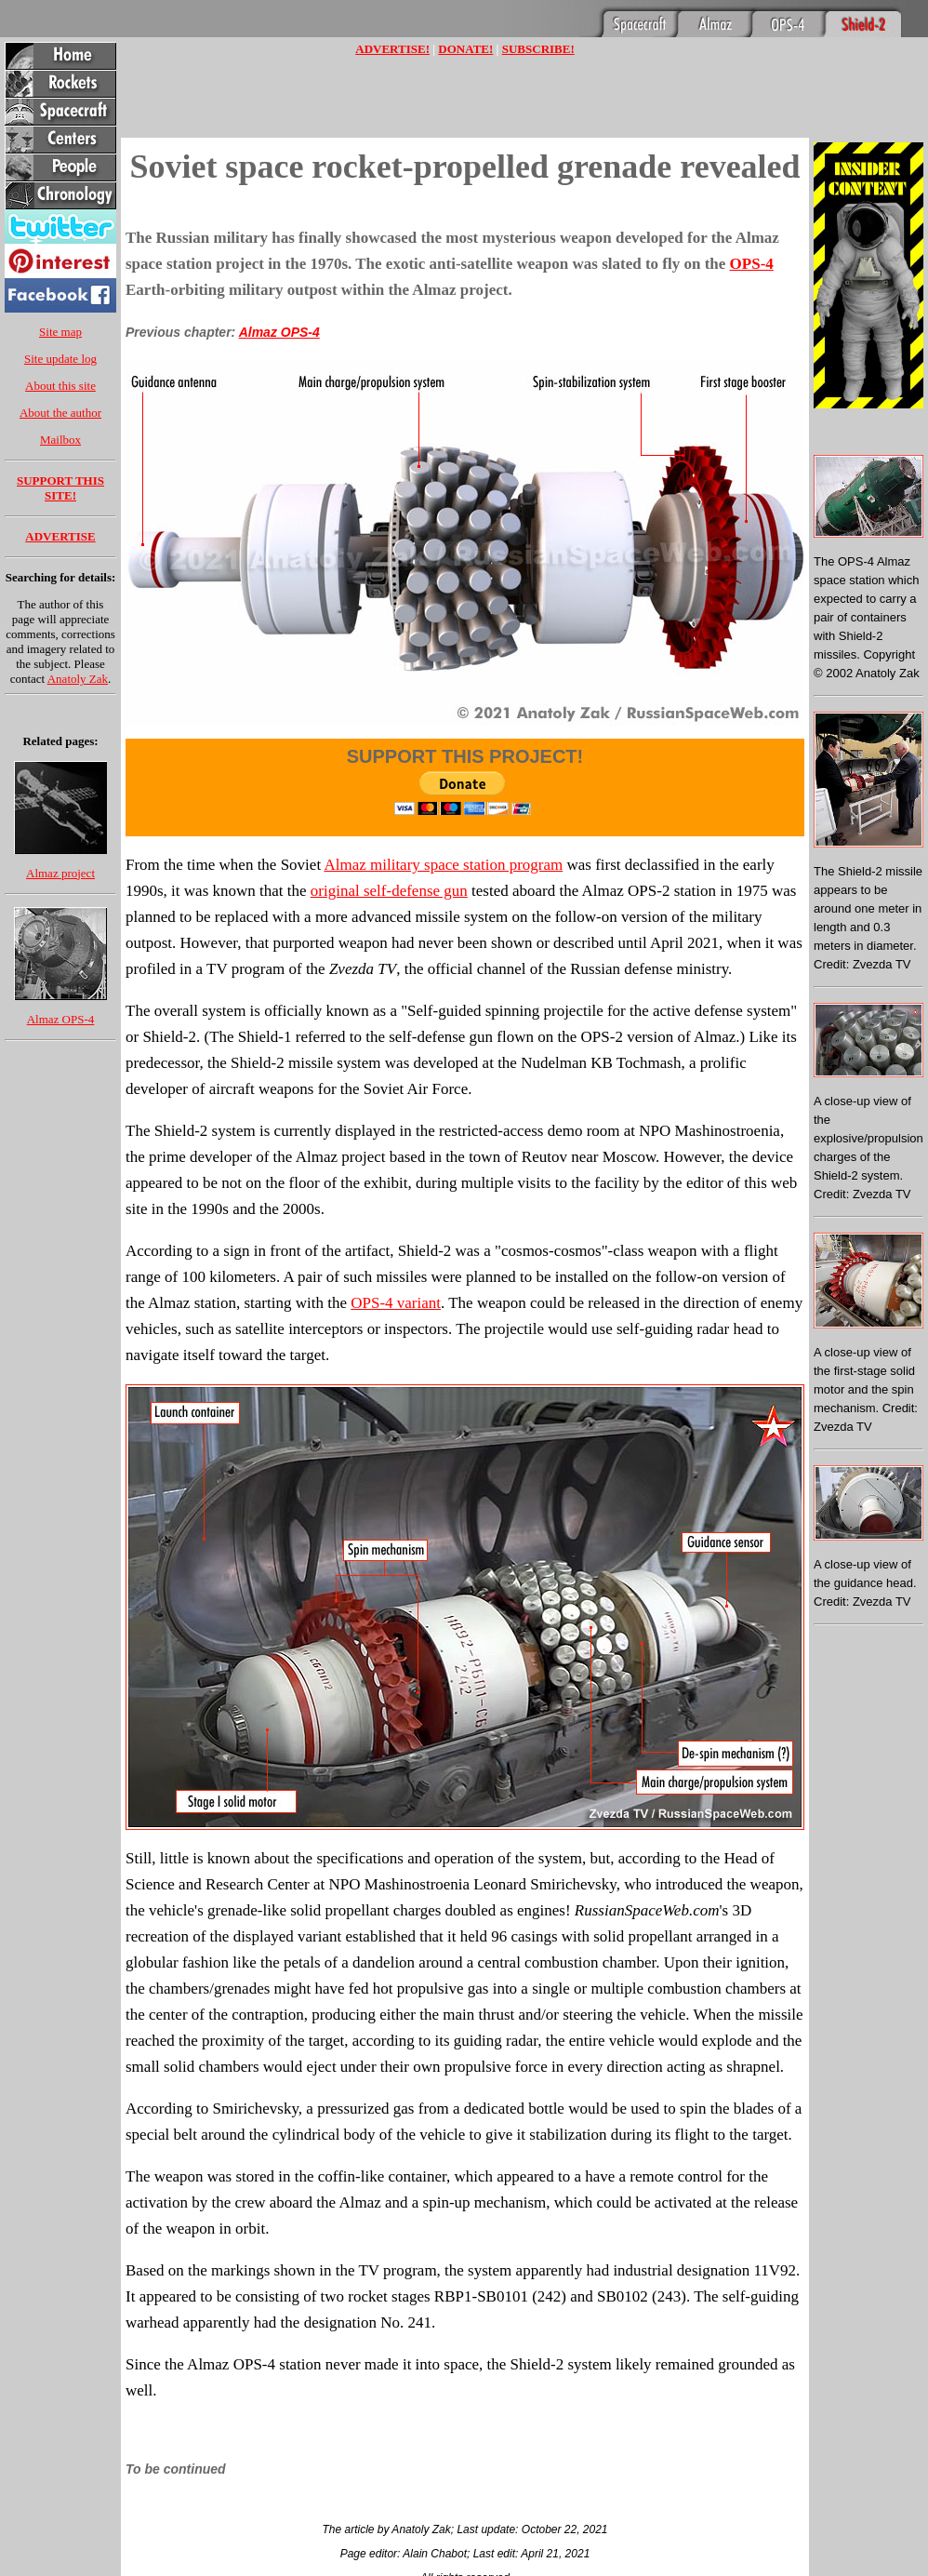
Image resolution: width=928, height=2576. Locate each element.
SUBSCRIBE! (538, 49)
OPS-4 (752, 264)
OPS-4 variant (396, 1303)
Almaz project (60, 873)
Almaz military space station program (443, 865)
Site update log (60, 359)
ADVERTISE (60, 536)
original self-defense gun (389, 891)
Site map (60, 332)
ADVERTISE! (392, 49)
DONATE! (465, 49)
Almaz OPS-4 (61, 1019)
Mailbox (60, 440)
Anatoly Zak (77, 679)
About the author (60, 413)
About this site (60, 386)
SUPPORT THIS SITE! (60, 488)
